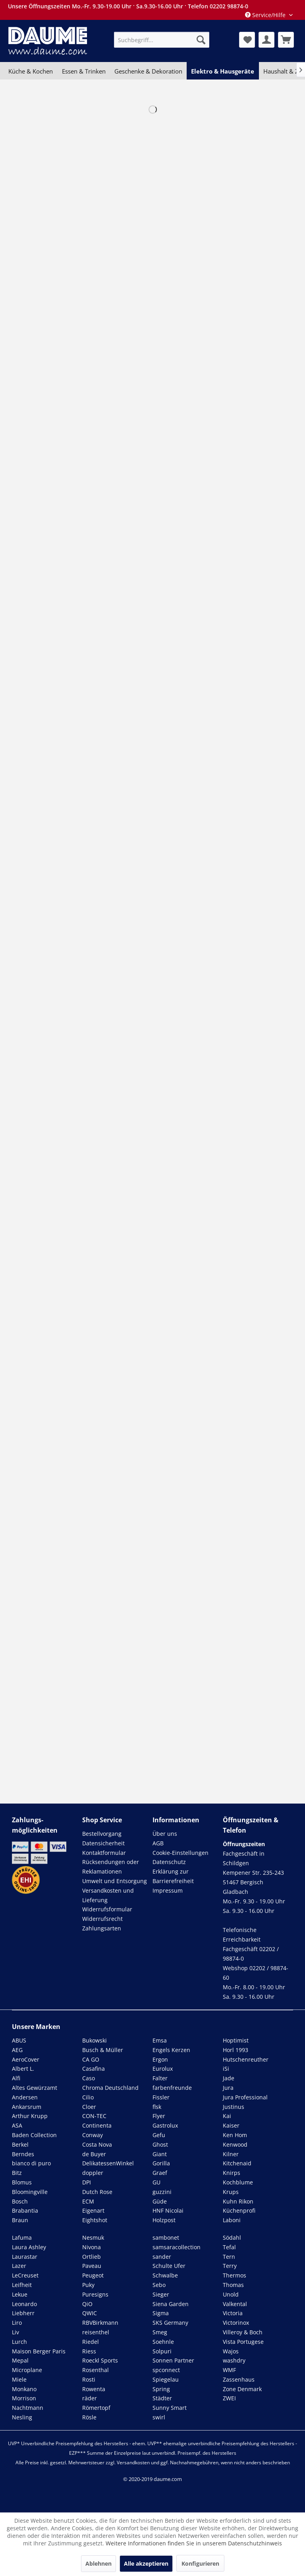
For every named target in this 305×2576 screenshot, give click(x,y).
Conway (92, 2135)
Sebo (159, 2285)
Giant (159, 2154)
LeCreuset (25, 2275)
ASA (17, 2125)
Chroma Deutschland (110, 2087)
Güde (159, 2201)
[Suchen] (201, 40)
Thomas (233, 2285)
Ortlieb (91, 2256)
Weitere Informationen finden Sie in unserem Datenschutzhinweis (194, 2543)
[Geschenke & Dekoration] (148, 71)
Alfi (16, 2078)
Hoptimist (236, 2040)
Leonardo (24, 2304)
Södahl (232, 2237)
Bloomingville (30, 2192)
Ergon (160, 2059)
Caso (88, 2078)
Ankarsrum (26, 2106)
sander (161, 2256)
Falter (160, 2078)
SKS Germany (170, 2322)
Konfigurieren (200, 2563)
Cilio (88, 2097)
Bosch (20, 2201)
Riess (89, 2351)
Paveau (91, 2266)
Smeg (159, 2332)
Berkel (20, 2144)
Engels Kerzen (171, 2050)
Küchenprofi (239, 2210)
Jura (228, 2087)
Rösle (89, 2417)
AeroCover (25, 2059)
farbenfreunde (172, 2087)
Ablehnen (98, 2563)
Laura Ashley (29, 2247)
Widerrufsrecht (102, 1918)
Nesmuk (93, 2237)
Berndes (23, 2154)
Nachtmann (27, 2407)
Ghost (160, 2144)
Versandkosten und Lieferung (108, 1895)
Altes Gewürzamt (34, 2087)
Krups (231, 2192)
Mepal (20, 2360)
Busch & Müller (102, 2050)
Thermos (234, 2275)
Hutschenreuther (245, 2059)
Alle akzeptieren (146, 2563)
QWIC (89, 2313)
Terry (230, 2266)
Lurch (19, 2341)
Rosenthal (95, 2370)
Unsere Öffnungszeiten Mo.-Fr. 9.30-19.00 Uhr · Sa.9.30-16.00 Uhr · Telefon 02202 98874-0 (128, 6)
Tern (229, 2256)
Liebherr (23, 2313)
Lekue (19, 2294)
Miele (19, 2379)
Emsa (159, 2040)
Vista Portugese (243, 2341)
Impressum (167, 1890)
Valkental (235, 2304)
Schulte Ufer (168, 2266)
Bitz (17, 2172)
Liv (15, 2332)
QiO (87, 2304)
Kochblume (238, 2182)
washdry (234, 2360)
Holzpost (164, 2220)
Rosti (88, 2379)
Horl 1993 (235, 2050)
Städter (162, 2398)
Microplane (27, 2370)
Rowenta (93, 2389)
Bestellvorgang (102, 1833)
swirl (158, 2417)
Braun (20, 2220)
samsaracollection (176, 2247)
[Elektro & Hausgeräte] (223, 71)
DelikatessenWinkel (108, 2163)
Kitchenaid (237, 2163)
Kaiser (231, 2125)
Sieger (160, 2294)
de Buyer (94, 2154)
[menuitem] (161, 40)
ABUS (19, 2040)
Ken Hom (235, 2135)
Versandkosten (133, 2462)
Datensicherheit (103, 1843)
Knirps (231, 2172)
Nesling (22, 2417)
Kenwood (235, 2144)
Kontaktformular (104, 1852)
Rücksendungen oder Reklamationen (110, 1866)
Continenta (97, 2125)
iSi (226, 2068)
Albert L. (23, 2068)
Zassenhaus (239, 2379)
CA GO (90, 2059)
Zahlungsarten (101, 1928)
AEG (17, 2050)
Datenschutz (169, 1862)
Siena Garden (170, 2304)
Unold (231, 2294)
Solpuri (162, 2351)
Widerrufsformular (107, 1909)
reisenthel (95, 2332)
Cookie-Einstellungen (180, 1852)
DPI (86, 2182)
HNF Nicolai (167, 2210)
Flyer (158, 2116)
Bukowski (94, 2040)
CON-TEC (94, 2116)
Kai (227, 2116)
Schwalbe (165, 2275)
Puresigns (95, 2294)
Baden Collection (34, 2135)
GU (156, 2182)
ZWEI (229, 2398)
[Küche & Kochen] (30, 71)
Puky (88, 2285)
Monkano (24, 2389)
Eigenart (93, 2210)
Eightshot (94, 2220)
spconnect (166, 2370)
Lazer (19, 2266)
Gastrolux (165, 2125)
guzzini (162, 2192)
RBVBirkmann (100, 2322)
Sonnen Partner (173, 2360)
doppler (92, 2172)
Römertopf (96, 2407)
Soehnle (163, 2341)
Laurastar (24, 2256)
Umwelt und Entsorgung (114, 1881)
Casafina (93, 2068)
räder (89, 2398)
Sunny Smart (169, 2407)
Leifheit (22, 2285)
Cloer (89, 2106)
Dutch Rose (97, 2192)
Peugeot (93, 2275)
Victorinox (236, 2322)
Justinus (233, 2106)
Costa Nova (97, 2144)
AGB (158, 1843)
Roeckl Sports (100, 2360)
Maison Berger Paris (39, 2351)
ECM (88, 2201)
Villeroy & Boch (243, 2332)
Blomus (22, 2182)
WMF (229, 2370)
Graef (159, 2172)
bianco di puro (31, 2163)
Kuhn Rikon (238, 2201)
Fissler (161, 2097)
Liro (17, 2322)
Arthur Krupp (30, 2116)
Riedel (90, 2341)
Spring (161, 2389)
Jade (228, 2078)
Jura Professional (245, 2097)
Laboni (232, 2220)
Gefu (158, 2135)
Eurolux (162, 2068)
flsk (156, 2106)
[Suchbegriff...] (161, 40)
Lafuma (22, 2237)
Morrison (24, 2398)
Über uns (164, 1833)
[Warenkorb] (286, 40)
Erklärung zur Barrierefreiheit (173, 1876)
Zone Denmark (242, 2389)
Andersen (25, 2097)
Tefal (229, 2247)
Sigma (160, 2313)
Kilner (231, 2154)
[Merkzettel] (247, 40)
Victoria (233, 2313)
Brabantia (25, 2210)
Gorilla (161, 2163)
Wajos (231, 2351)
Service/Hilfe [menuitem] (266, 15)
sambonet (165, 2237)
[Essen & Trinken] (83, 71)
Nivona (91, 2247)
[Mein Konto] (266, 40)
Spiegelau (165, 2379)
